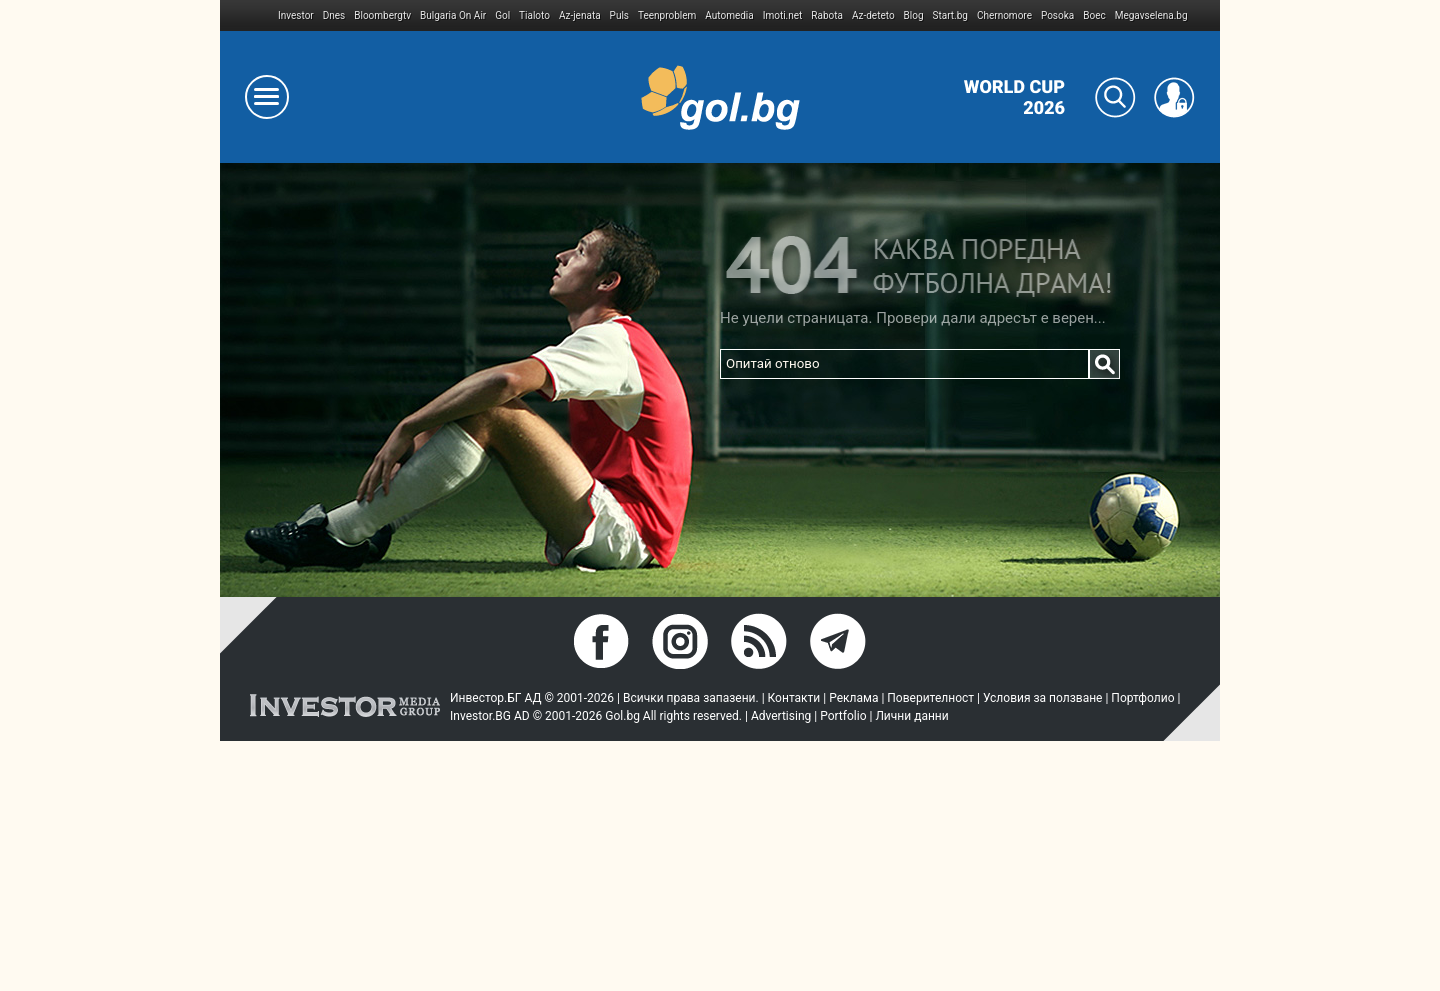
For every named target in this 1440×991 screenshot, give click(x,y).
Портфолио (1142, 698)
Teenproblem (667, 15)
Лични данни (911, 716)
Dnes (334, 15)
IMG (249, 15)
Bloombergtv (382, 15)
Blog (914, 15)
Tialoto (534, 15)
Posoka (1057, 15)
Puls (619, 15)
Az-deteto (873, 15)
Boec (1094, 15)
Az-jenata (580, 15)
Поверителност (930, 698)
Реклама (853, 698)
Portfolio (843, 716)
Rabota (827, 15)
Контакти (794, 698)
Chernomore (1004, 15)
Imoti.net (783, 15)
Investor (296, 15)
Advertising (781, 716)
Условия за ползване (1043, 698)
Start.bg (950, 15)
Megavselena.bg (1151, 15)
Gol (502, 15)
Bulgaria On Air (453, 15)
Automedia (729, 15)
